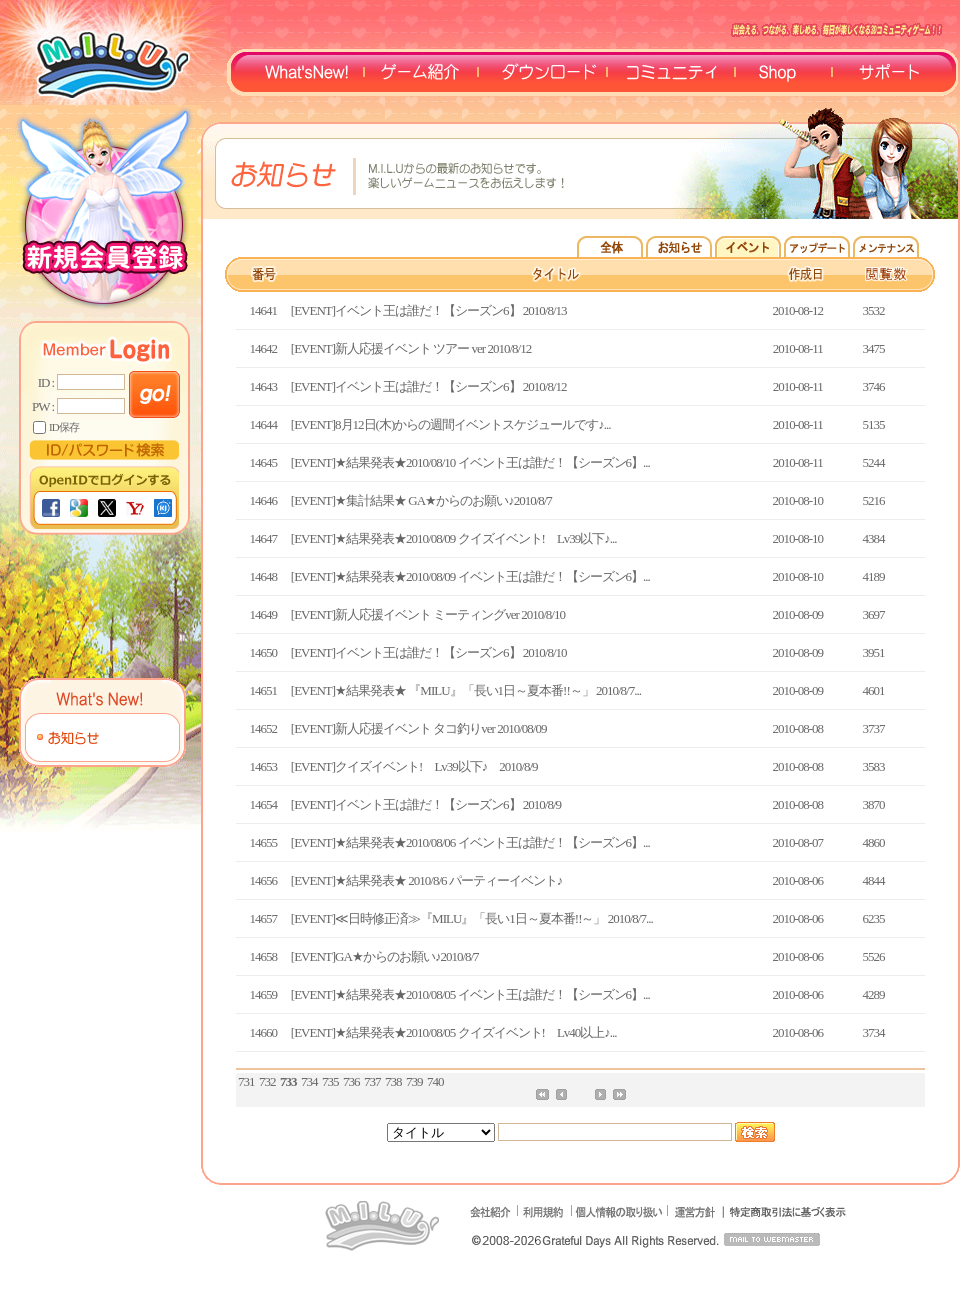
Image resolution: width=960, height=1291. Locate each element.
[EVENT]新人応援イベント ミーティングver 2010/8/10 (428, 614)
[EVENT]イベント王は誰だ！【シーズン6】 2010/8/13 (429, 310)
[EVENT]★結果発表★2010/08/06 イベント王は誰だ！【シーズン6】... (470, 842)
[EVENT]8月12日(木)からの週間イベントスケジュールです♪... (451, 424)
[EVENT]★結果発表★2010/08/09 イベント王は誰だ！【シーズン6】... (470, 576)
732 (267, 1081)
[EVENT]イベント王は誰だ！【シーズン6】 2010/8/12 (429, 386)
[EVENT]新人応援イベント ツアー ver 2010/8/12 (411, 348)
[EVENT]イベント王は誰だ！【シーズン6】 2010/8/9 (426, 804)
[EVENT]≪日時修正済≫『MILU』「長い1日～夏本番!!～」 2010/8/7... (472, 918)
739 (414, 1081)
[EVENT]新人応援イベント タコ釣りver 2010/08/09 (419, 728)
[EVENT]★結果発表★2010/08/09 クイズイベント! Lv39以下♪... (454, 538)
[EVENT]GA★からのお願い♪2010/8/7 (385, 956)
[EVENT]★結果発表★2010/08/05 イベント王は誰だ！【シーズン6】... (470, 994)
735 (330, 1081)
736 (351, 1081)
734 (309, 1081)
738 (393, 1081)
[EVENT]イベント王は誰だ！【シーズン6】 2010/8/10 (429, 652)
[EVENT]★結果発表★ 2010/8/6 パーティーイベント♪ (426, 880)
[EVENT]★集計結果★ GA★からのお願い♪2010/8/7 (421, 500)
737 (372, 1081)
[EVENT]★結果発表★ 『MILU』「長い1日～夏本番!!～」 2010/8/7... (466, 690)
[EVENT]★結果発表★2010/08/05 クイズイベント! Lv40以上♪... (454, 1032)
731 (246, 1081)
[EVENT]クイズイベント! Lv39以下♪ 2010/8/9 (414, 766)
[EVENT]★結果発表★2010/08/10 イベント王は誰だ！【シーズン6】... (470, 462)
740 (435, 1081)
